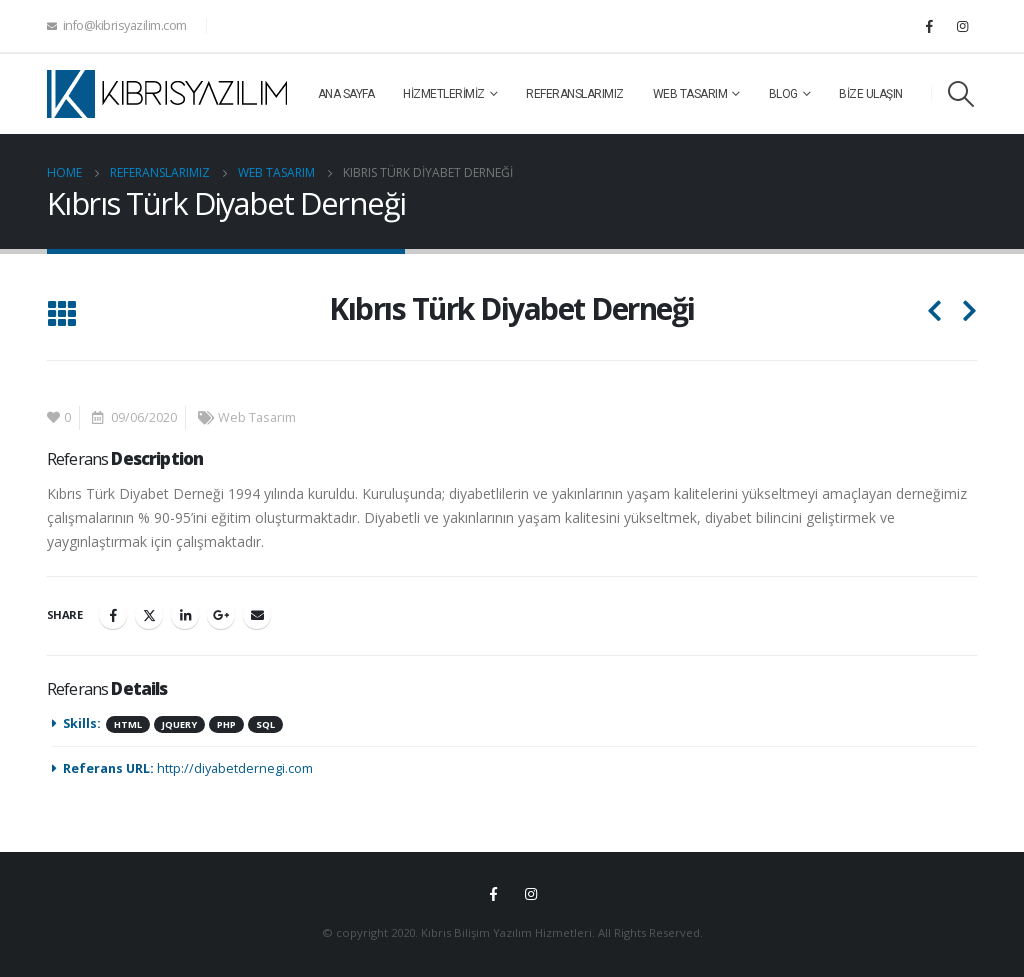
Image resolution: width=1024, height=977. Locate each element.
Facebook (113, 615)
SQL (265, 724)
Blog (783, 94)
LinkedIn (185, 615)
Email (257, 615)
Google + (221, 615)
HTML (128, 724)
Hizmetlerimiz (444, 94)
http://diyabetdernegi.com (235, 768)
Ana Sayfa (346, 94)
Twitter (149, 615)
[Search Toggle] (961, 94)
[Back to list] (61, 315)
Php (226, 724)
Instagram (531, 894)
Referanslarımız (575, 94)
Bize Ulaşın (871, 94)
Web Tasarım (690, 94)
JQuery (179, 724)
